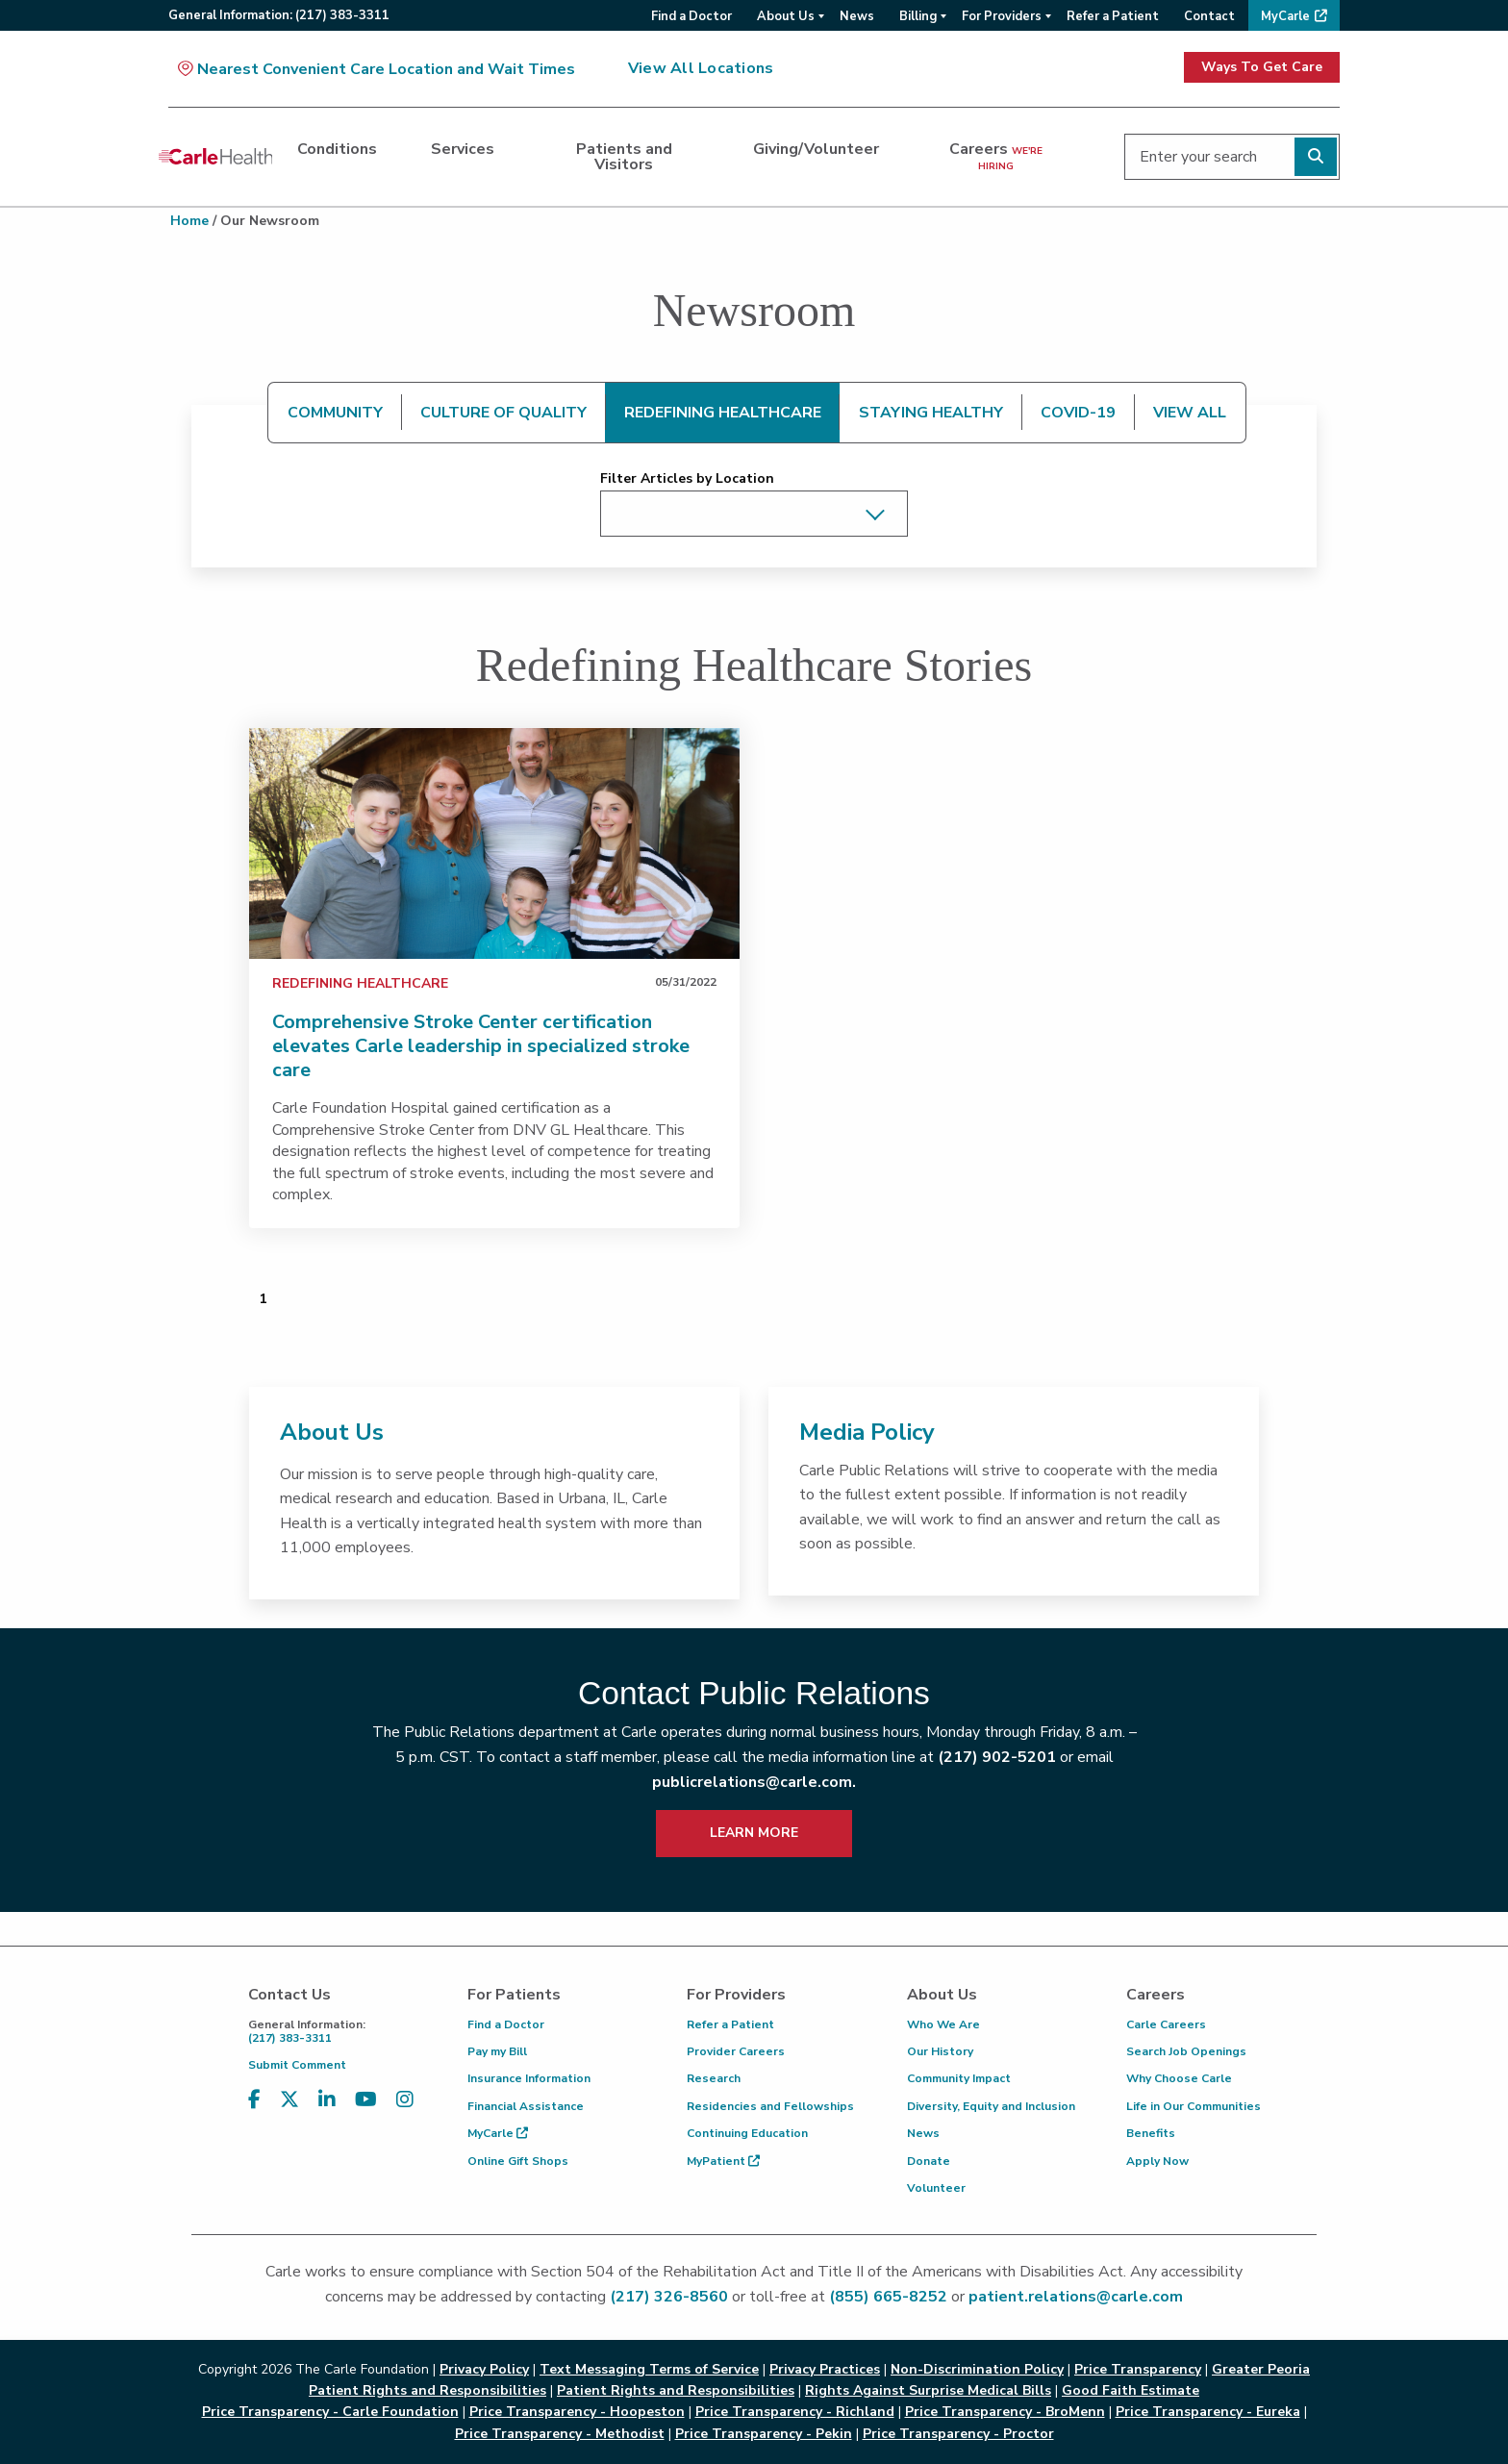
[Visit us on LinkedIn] (327, 2100)
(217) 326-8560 (669, 2296)
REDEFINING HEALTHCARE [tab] (722, 412)
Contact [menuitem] (1209, 16)
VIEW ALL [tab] (1189, 412)
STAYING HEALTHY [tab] (931, 412)
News (923, 2133)
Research (714, 2078)
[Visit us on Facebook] (254, 2100)
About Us (332, 1432)
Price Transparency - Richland (794, 2411)
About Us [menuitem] (786, 16)
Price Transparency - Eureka (1208, 2411)
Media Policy (867, 1432)
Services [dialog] (462, 149)
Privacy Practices (824, 2369)
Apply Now (1157, 2161)
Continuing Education (747, 2133)
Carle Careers (1166, 2024)
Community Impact (959, 2078)
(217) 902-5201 (997, 1757)
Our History (940, 2051)
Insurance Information (529, 2078)
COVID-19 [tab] (1078, 412)
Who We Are (943, 2024)
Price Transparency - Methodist (560, 2434)
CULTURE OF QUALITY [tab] (503, 412)
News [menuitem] (857, 16)
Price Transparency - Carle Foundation (330, 2411)
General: (279, 15)
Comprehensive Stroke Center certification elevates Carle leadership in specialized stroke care (481, 1046)
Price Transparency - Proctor (958, 2434)
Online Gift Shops (517, 2161)
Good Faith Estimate (1130, 2390)
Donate (928, 2161)
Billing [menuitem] (918, 16)
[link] (494, 843)
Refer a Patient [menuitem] (1113, 16)
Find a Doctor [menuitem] (691, 16)
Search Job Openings (1186, 2051)
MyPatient (723, 2161)
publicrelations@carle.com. (754, 1782)
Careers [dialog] (996, 155)
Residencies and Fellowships (770, 2106)
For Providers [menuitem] (1002, 16)
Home (189, 221)
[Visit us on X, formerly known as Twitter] (289, 2100)
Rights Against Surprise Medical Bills (928, 2390)
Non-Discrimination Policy (977, 2369)
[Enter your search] (1232, 157)
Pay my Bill (497, 2051)
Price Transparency (1137, 2369)
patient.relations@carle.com (1075, 2296)
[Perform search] (1315, 157)
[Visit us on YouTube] (366, 2100)
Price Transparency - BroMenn (1005, 2411)
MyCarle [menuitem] (1285, 16)
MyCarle (497, 2133)
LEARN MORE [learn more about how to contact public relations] (754, 1832)
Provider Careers (736, 2051)
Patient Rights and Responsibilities (675, 2390)
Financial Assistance (525, 2106)
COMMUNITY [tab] (335, 412)
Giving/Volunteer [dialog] (816, 149)
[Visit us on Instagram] (405, 2100)
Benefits (1150, 2133)
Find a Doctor (505, 2024)
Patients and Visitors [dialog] (624, 156)
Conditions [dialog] (337, 149)
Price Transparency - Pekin (763, 2434)
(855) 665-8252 (888, 2296)
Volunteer (936, 2188)
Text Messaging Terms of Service (649, 2369)
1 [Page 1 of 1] (262, 1299)
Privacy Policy (484, 2369)
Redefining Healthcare (360, 983)
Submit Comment (297, 2065)
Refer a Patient (730, 2024)
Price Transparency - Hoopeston (577, 2411)
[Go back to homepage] (215, 156)
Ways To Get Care (1261, 67)
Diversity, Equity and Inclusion (991, 2106)
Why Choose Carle (1179, 2078)
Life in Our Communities (1193, 2106)
